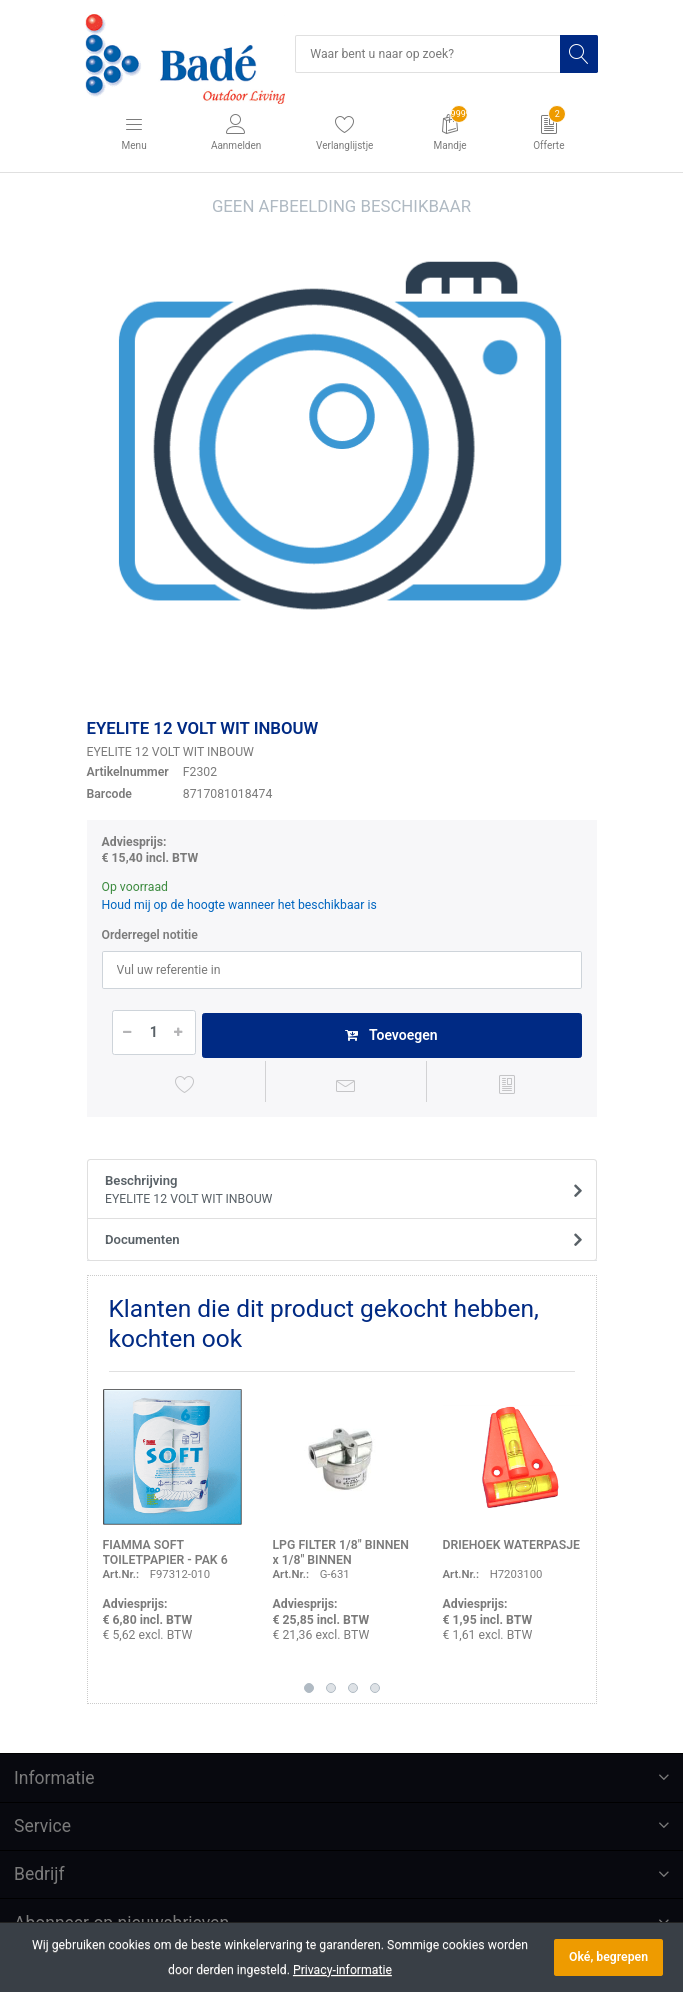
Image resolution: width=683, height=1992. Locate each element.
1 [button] (309, 1688)
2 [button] (331, 1688)
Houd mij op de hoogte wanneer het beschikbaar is (239, 905)
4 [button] (375, 1688)
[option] (342, 449)
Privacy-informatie (342, 1970)
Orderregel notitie (150, 935)
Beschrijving (335, 1191)
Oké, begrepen (608, 1957)
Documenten (142, 1239)
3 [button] (353, 1688)
